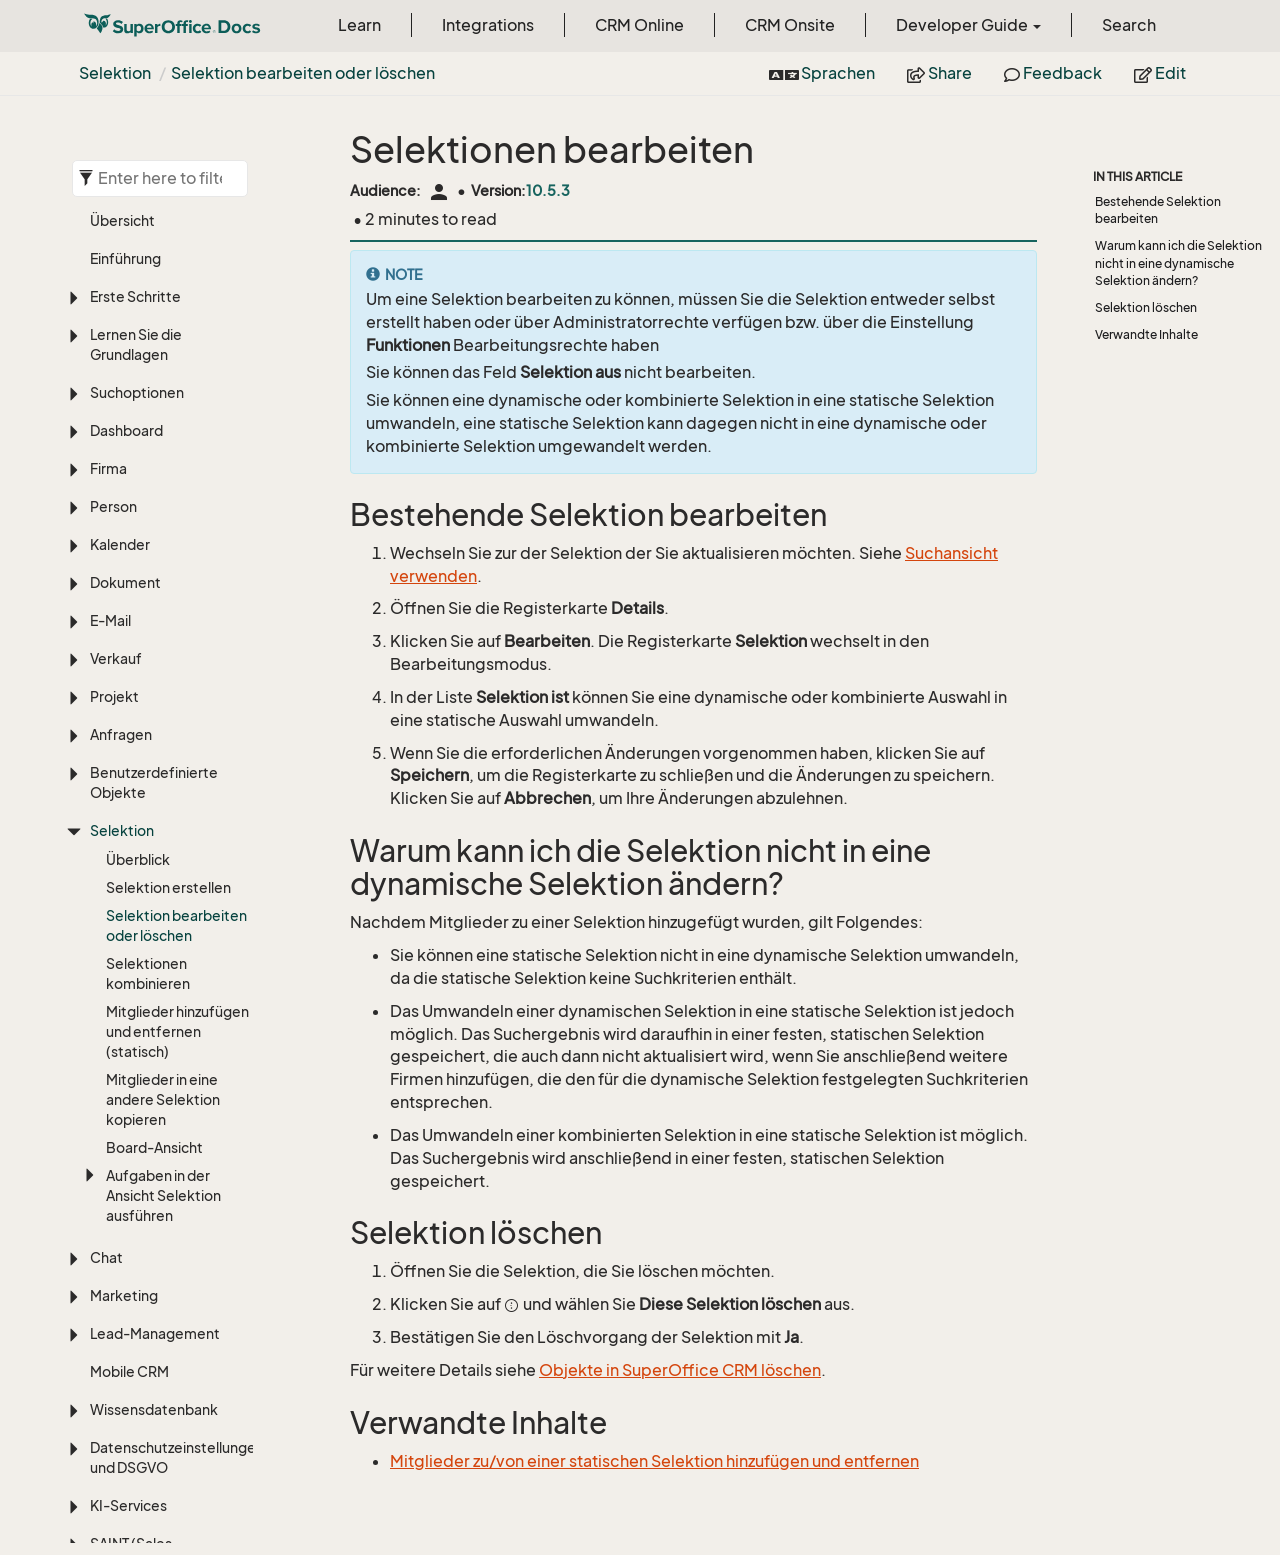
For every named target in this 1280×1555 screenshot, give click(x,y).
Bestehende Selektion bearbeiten (1158, 210)
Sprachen (822, 73)
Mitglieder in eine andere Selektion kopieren (163, 857)
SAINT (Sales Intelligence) (132, 1311)
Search (1129, 25)
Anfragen (121, 492)
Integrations (488, 25)
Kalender (120, 302)
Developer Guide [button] (968, 25)
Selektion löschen (1146, 307)
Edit (1160, 73)
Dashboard (126, 188)
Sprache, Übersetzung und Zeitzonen (164, 1503)
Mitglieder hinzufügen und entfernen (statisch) (177, 789)
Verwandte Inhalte (1146, 334)
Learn (359, 25)
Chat (106, 1015)
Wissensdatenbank (154, 1167)
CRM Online (639, 25)
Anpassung (126, 1397)
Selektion (115, 73)
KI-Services (128, 1263)
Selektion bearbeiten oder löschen (303, 73)
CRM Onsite (790, 25)
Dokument (125, 340)
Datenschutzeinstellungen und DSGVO (172, 1215)
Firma (108, 226)
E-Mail (110, 378)
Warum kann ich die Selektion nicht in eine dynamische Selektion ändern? (1178, 262)
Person (113, 264)
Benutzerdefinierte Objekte (154, 540)
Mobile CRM (129, 1129)
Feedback (1053, 73)
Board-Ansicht (154, 905)
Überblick (138, 617)
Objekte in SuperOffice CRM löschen (680, 1370)
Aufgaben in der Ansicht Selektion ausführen (163, 953)
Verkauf (116, 416)
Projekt (114, 454)
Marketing (124, 1053)
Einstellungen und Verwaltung (148, 1445)
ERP (103, 1359)
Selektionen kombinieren (148, 731)
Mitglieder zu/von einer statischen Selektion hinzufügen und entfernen (654, 1461)
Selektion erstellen (168, 645)
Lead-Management (155, 1091)
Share (939, 73)
